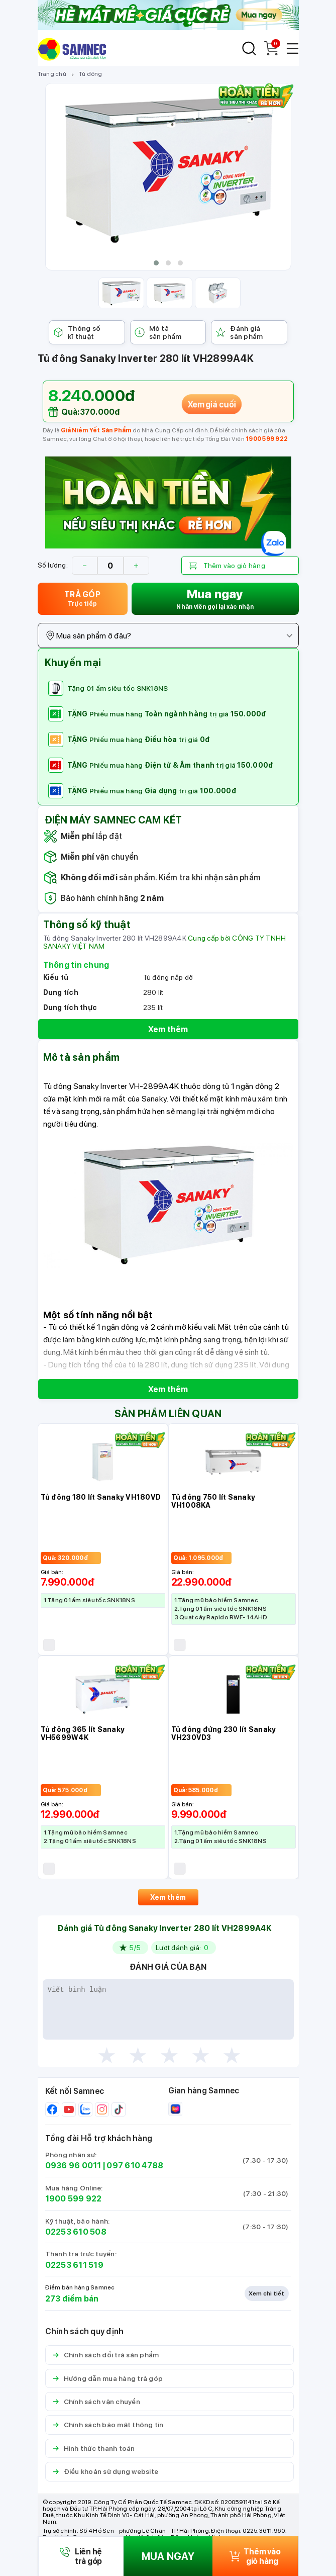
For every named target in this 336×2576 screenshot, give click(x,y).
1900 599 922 (267, 438)
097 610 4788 (134, 2165)
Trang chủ (52, 73)
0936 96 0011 (73, 2165)
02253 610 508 (75, 2232)
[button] (156, 263)
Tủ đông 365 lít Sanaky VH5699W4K (83, 1733)
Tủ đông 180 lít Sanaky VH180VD (101, 1497)
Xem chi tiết (267, 2293)
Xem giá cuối (211, 403)
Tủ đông (90, 73)
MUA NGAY (168, 2556)
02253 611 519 (74, 2265)
